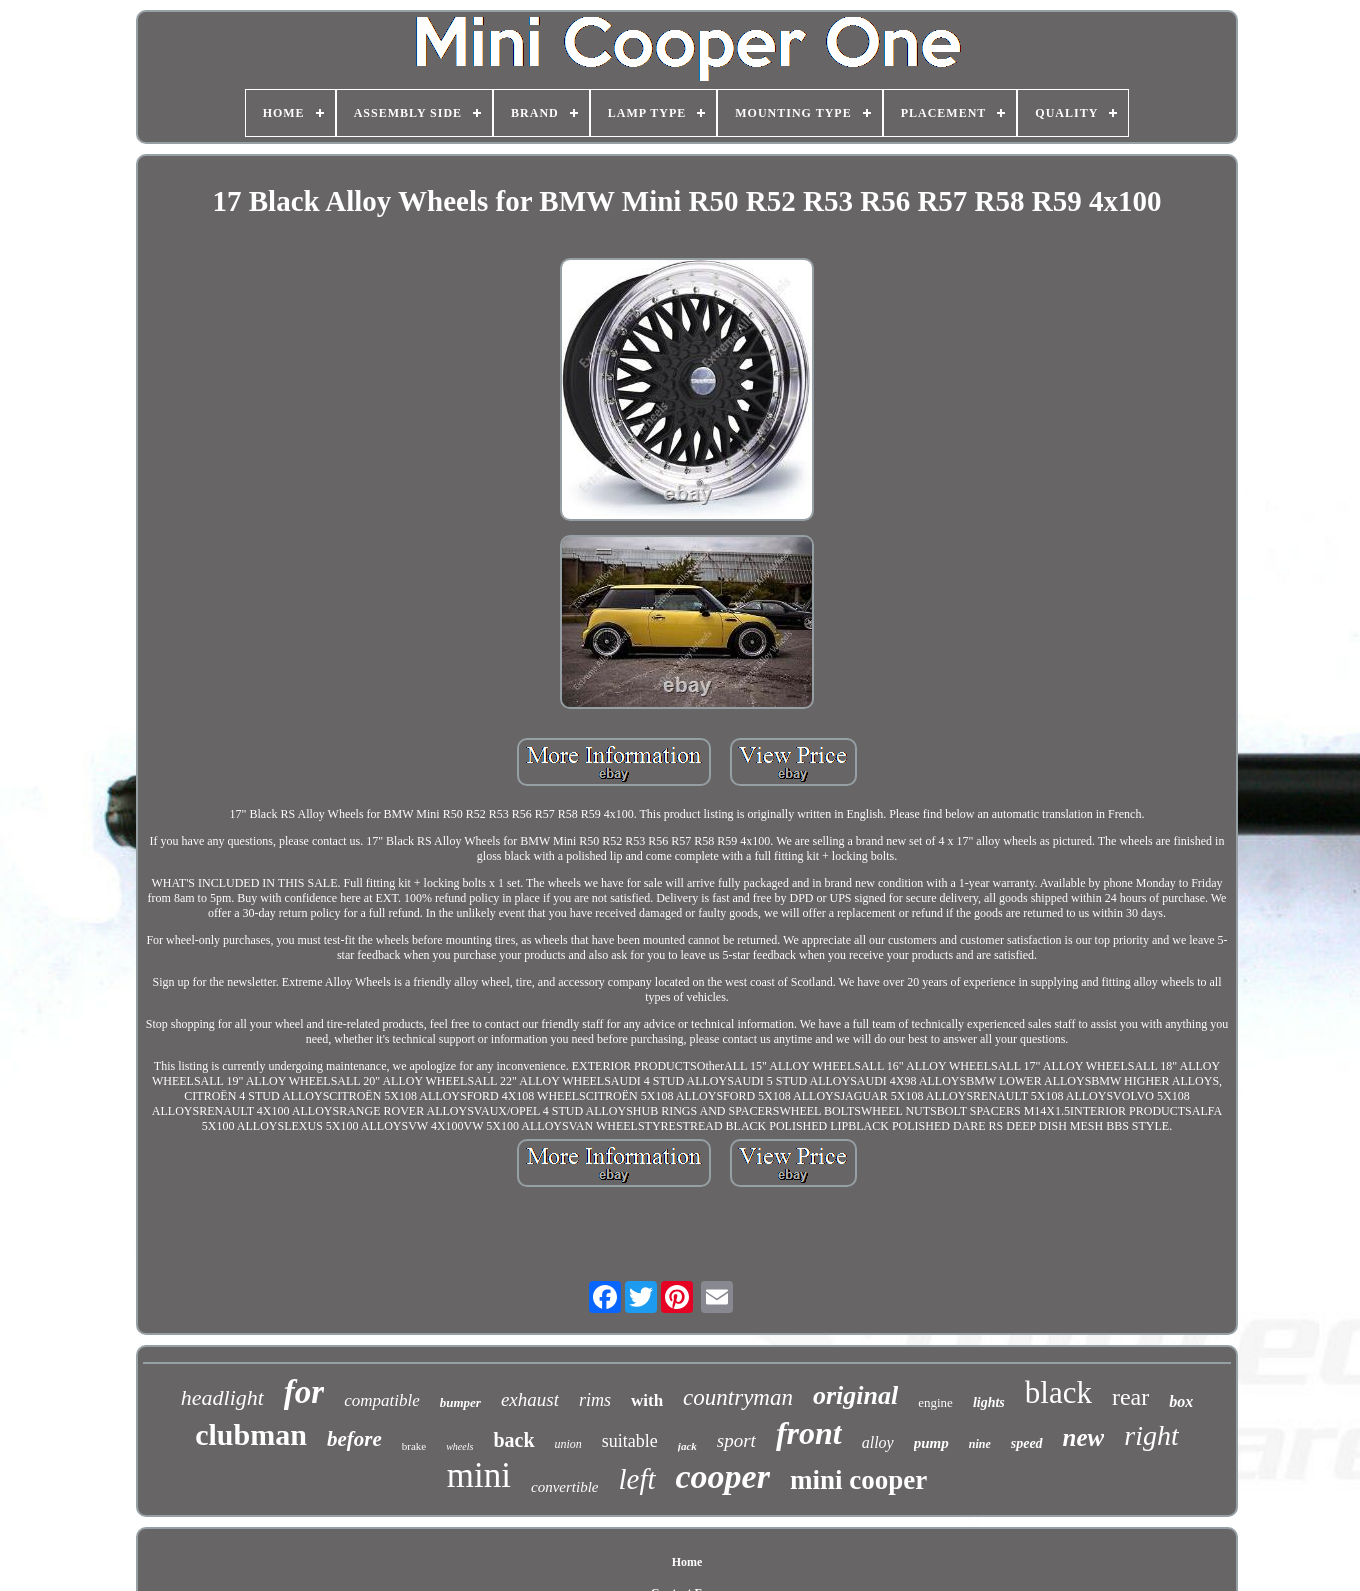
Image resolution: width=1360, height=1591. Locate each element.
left (636, 1479)
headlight (222, 1397)
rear (1130, 1397)
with (647, 1400)
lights (989, 1402)
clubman (251, 1434)
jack (687, 1446)
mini (479, 1475)
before (354, 1439)
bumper (460, 1402)
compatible (382, 1400)
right (1151, 1435)
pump (931, 1443)
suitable (630, 1441)
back (513, 1440)
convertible (564, 1487)
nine (980, 1444)
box (1181, 1401)
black (1058, 1392)
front (809, 1433)
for (304, 1392)
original (855, 1395)
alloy (878, 1442)
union (568, 1444)
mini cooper (858, 1480)
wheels (459, 1446)
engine (935, 1402)
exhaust (530, 1399)
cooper (723, 1476)
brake (414, 1446)
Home (687, 1562)
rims (595, 1400)
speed (1027, 1443)
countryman (738, 1397)
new (1084, 1437)
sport (736, 1440)
